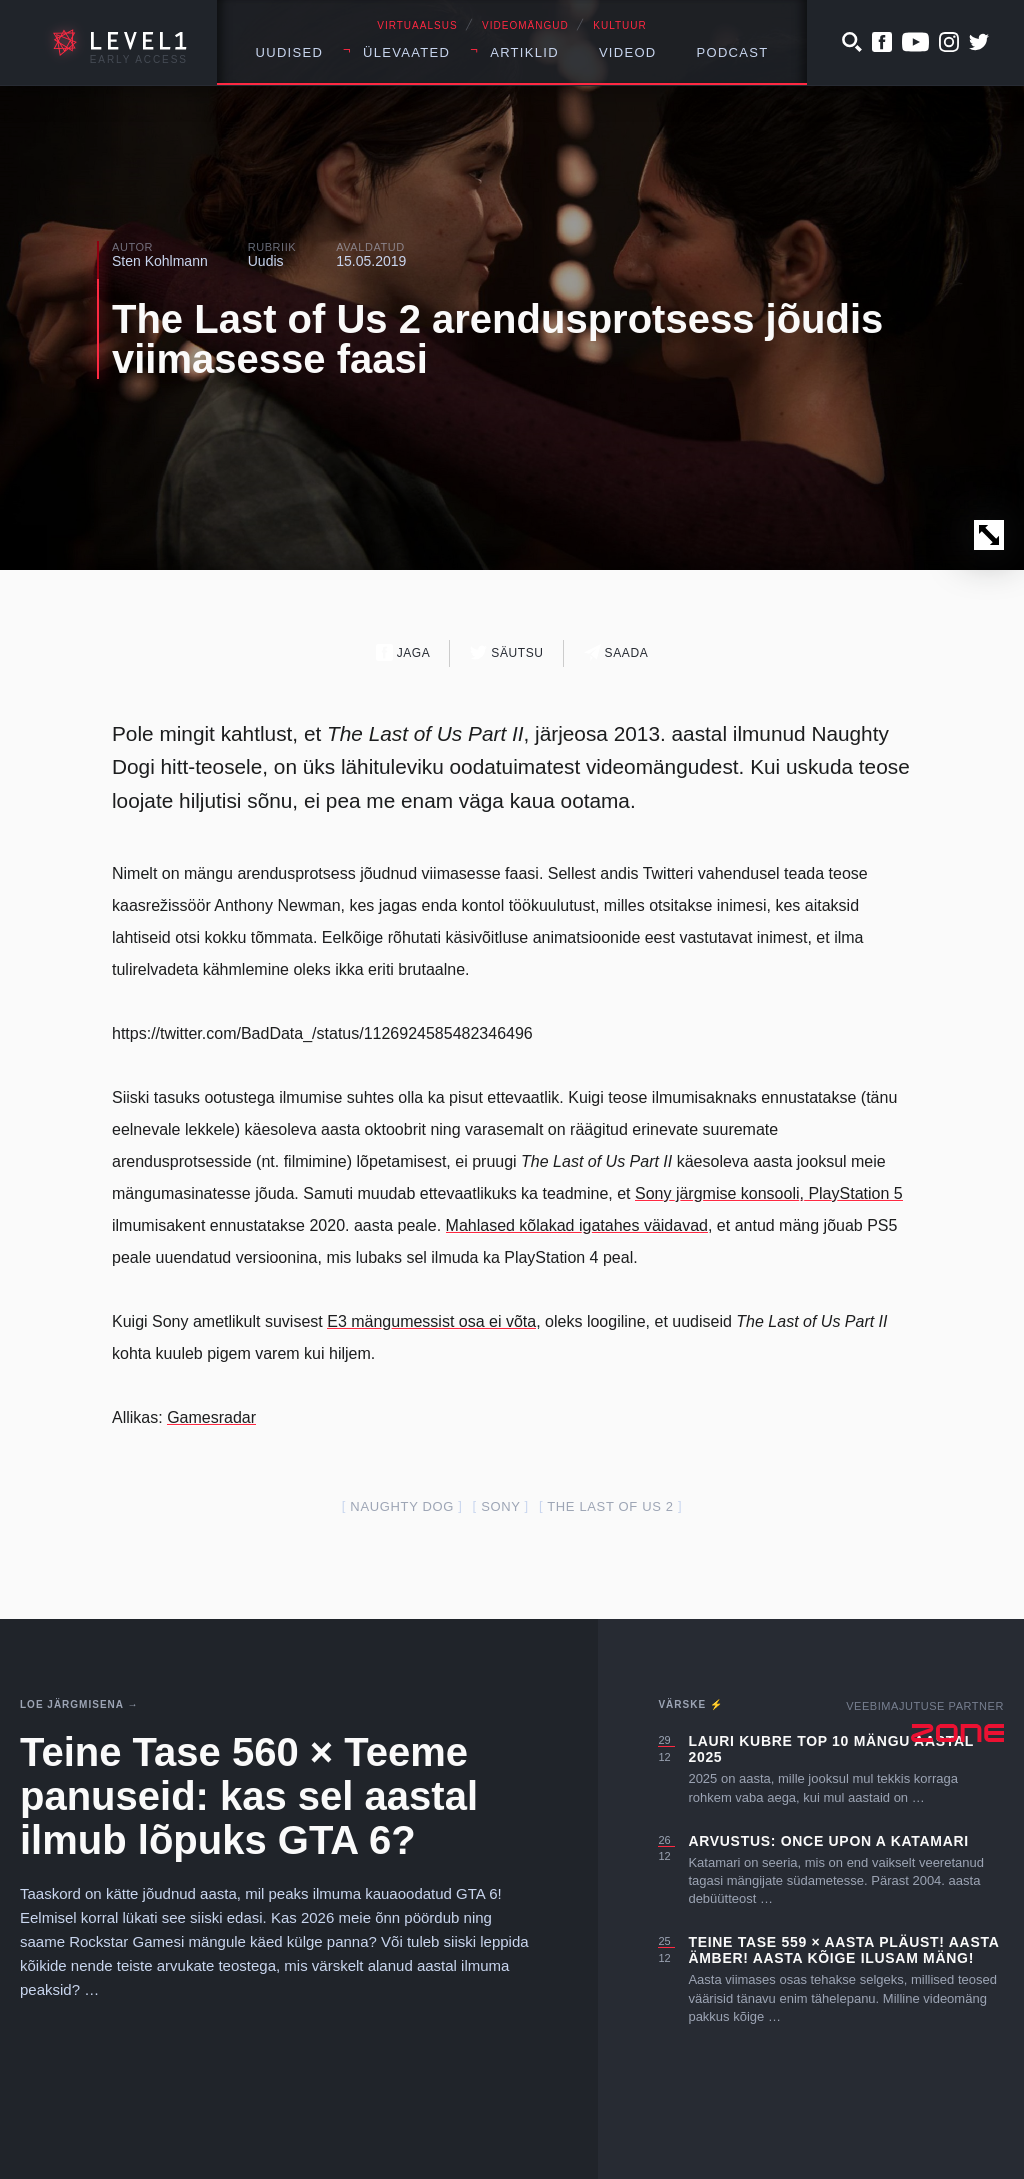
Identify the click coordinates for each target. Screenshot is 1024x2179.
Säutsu (506, 652)
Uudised (290, 52)
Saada (616, 652)
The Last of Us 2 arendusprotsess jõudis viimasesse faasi (497, 339)
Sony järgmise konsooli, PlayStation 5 (769, 1193)
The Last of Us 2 (610, 1506)
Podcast (733, 52)
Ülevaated (406, 52)
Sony (500, 1506)
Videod (628, 52)
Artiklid (524, 52)
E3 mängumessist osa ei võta (431, 1321)
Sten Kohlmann (160, 261)
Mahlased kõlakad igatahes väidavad (577, 1225)
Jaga (403, 652)
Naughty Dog (402, 1506)
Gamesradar (211, 1417)
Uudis (266, 261)
